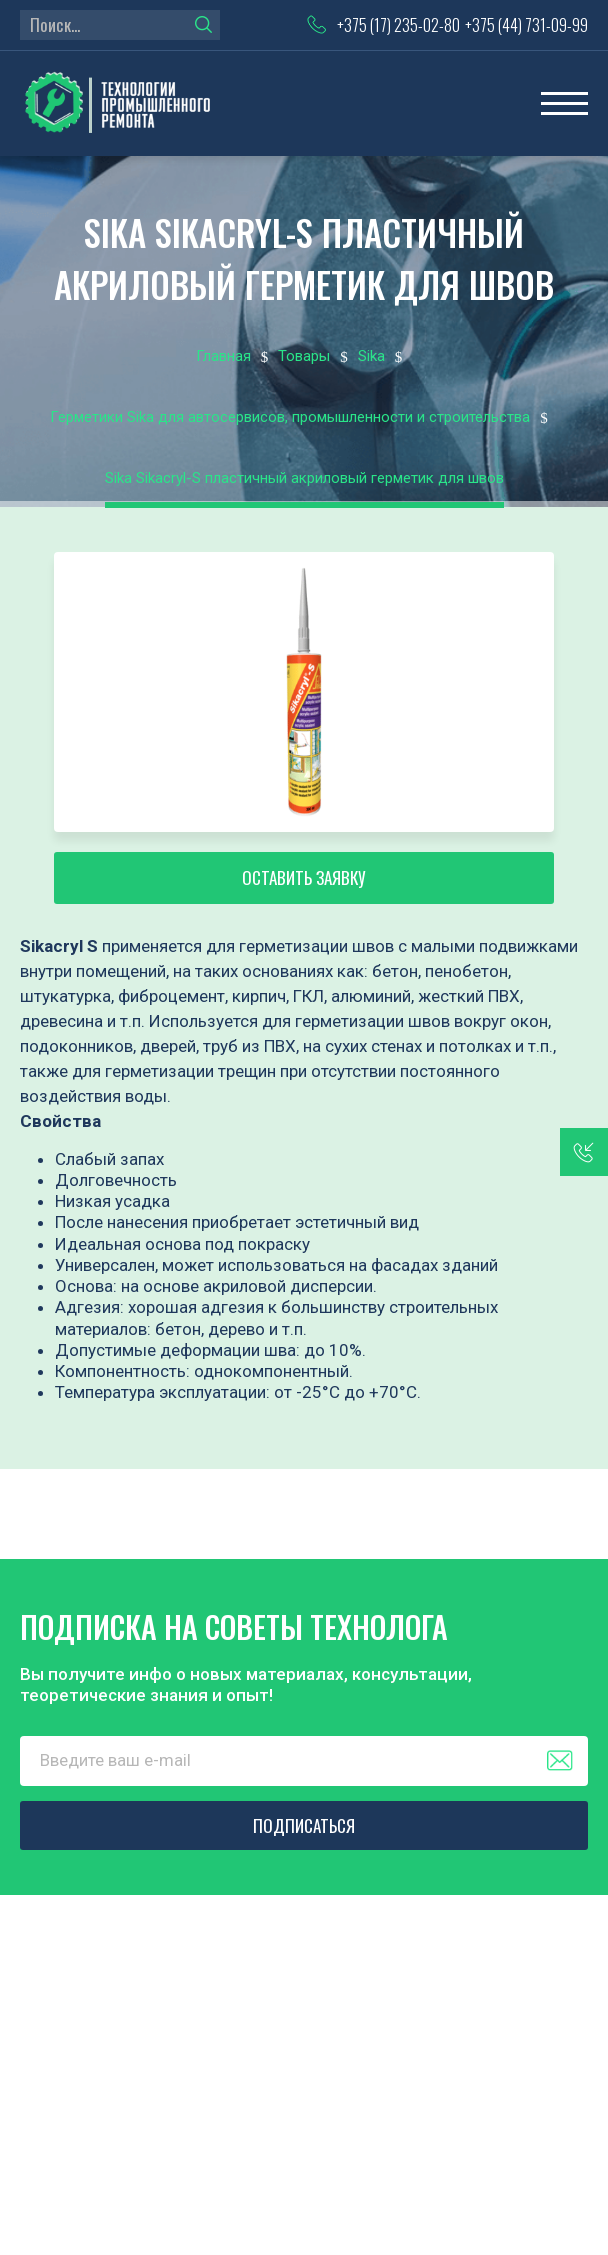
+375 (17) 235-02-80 (398, 25)
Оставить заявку (304, 877)
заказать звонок (584, 1152)
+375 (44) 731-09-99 (526, 25)
